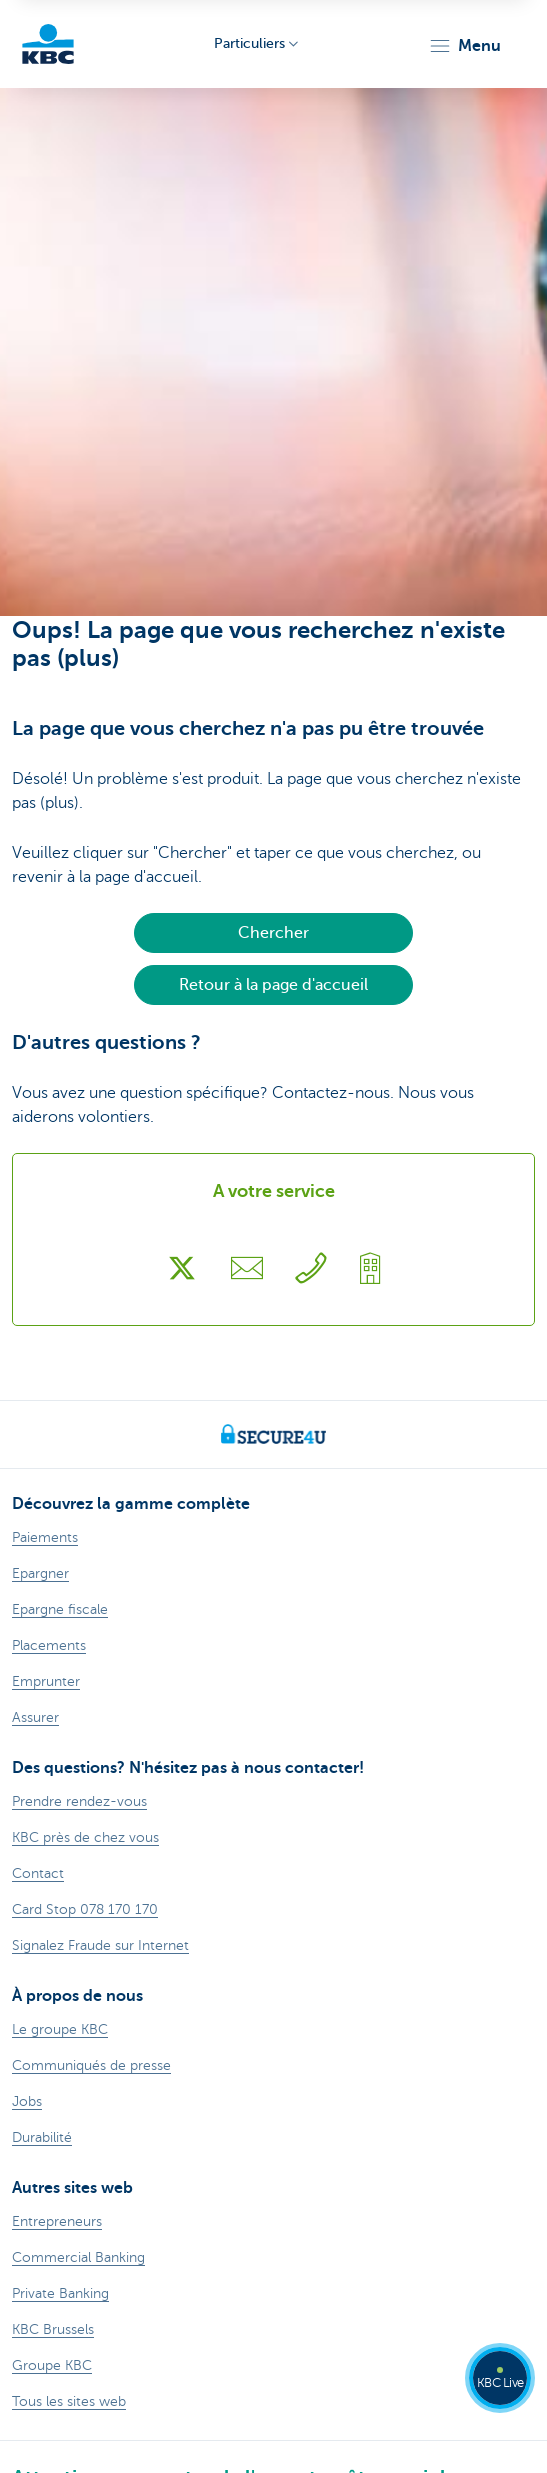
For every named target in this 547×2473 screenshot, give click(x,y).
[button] (464, 46)
